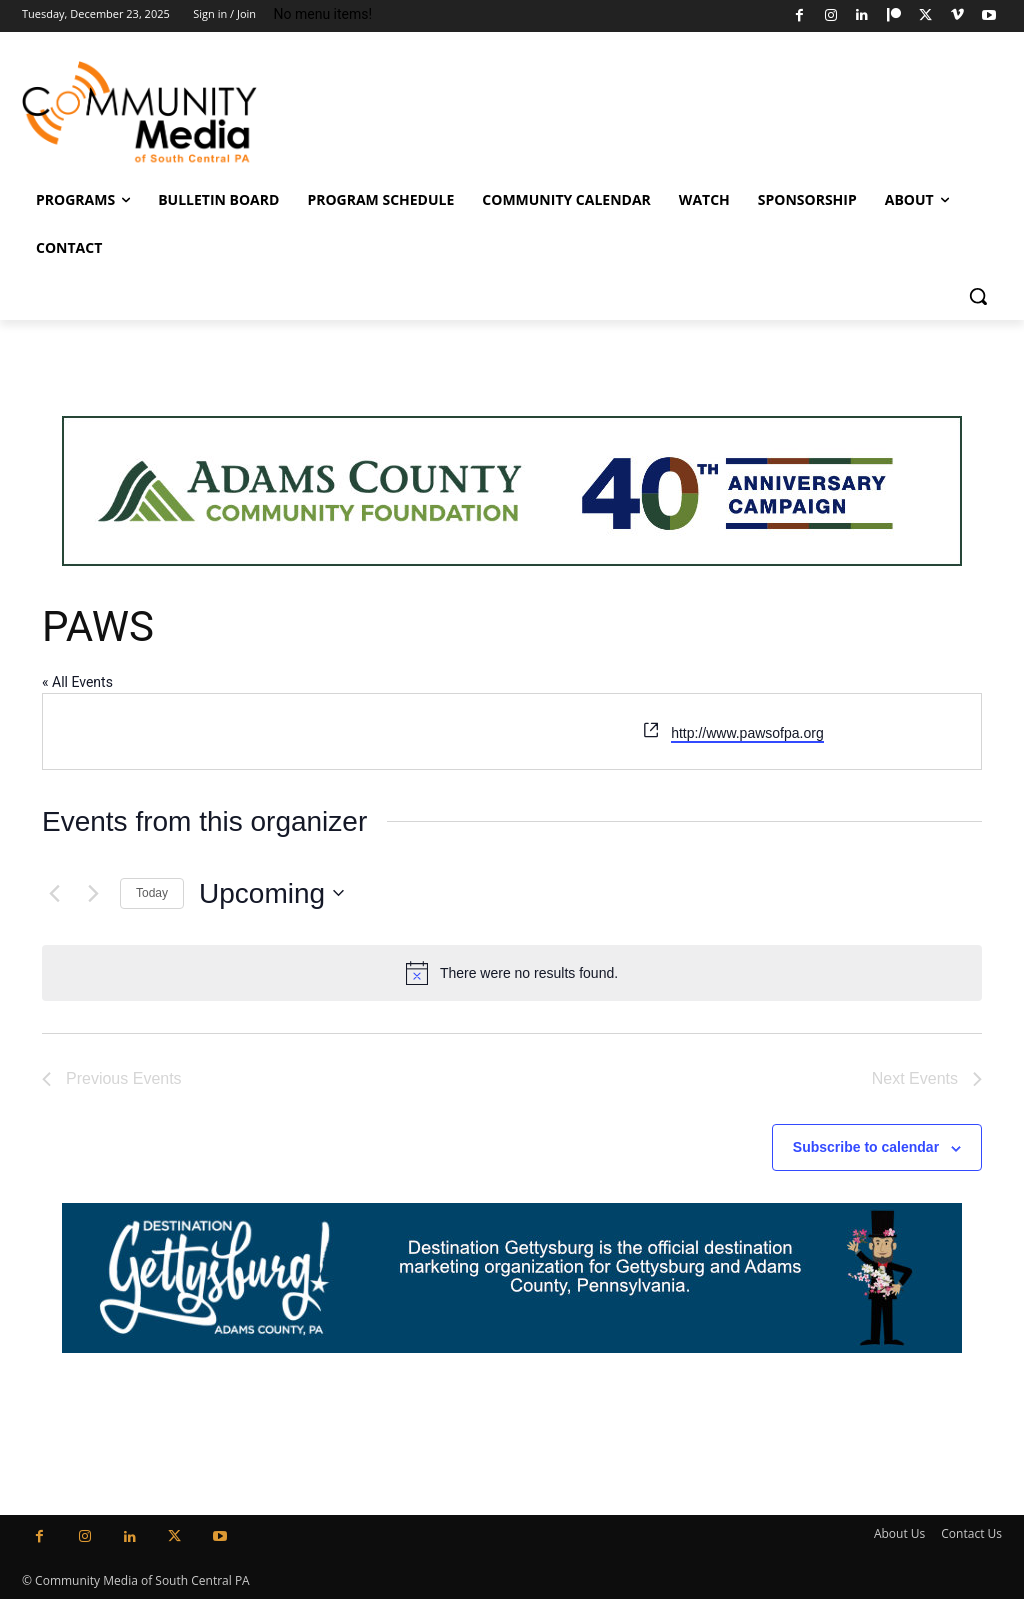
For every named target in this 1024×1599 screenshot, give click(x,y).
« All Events (77, 682)
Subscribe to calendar (866, 1147)
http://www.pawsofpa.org (747, 733)
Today (152, 893)
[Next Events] (93, 893)
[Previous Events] (54, 893)
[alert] (512, 973)
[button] (978, 296)
